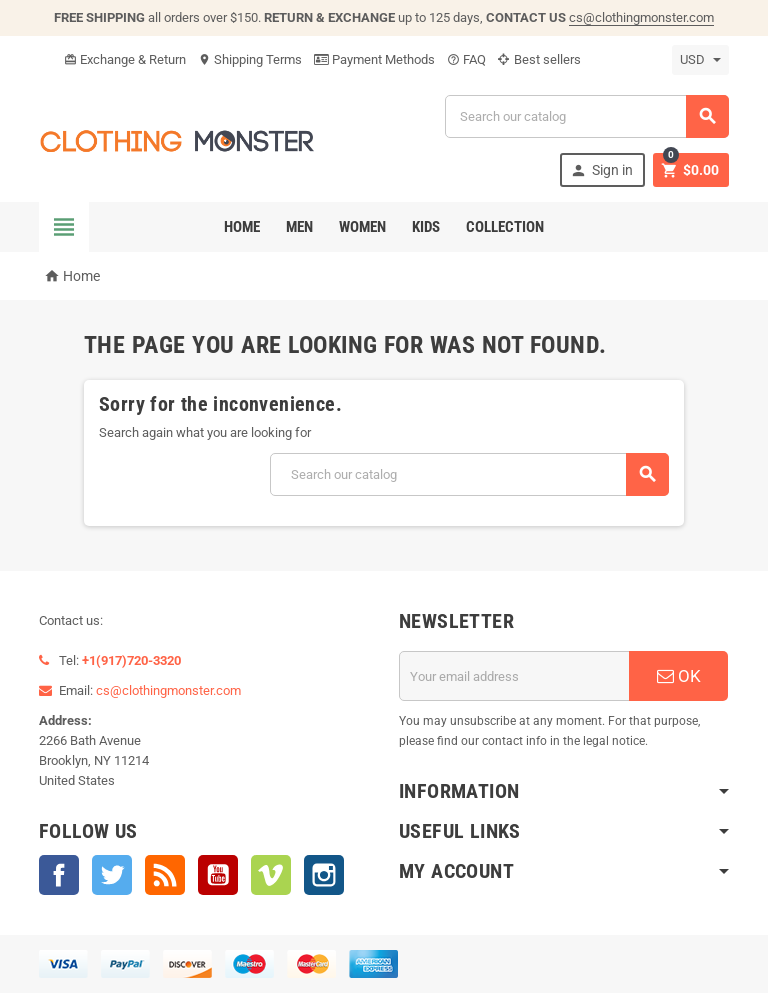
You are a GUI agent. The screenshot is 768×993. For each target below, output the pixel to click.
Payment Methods (374, 59)
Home (242, 227)
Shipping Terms (250, 59)
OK (679, 676)
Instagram (324, 875)
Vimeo (271, 875)
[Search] (587, 116)
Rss (165, 875)
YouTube (218, 875)
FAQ (466, 59)
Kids (426, 227)
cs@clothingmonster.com (641, 17)
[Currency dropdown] (700, 60)
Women (362, 227)
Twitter (112, 875)
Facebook (59, 875)
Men (299, 227)
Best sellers (539, 59)
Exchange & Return (125, 59)
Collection (505, 227)
